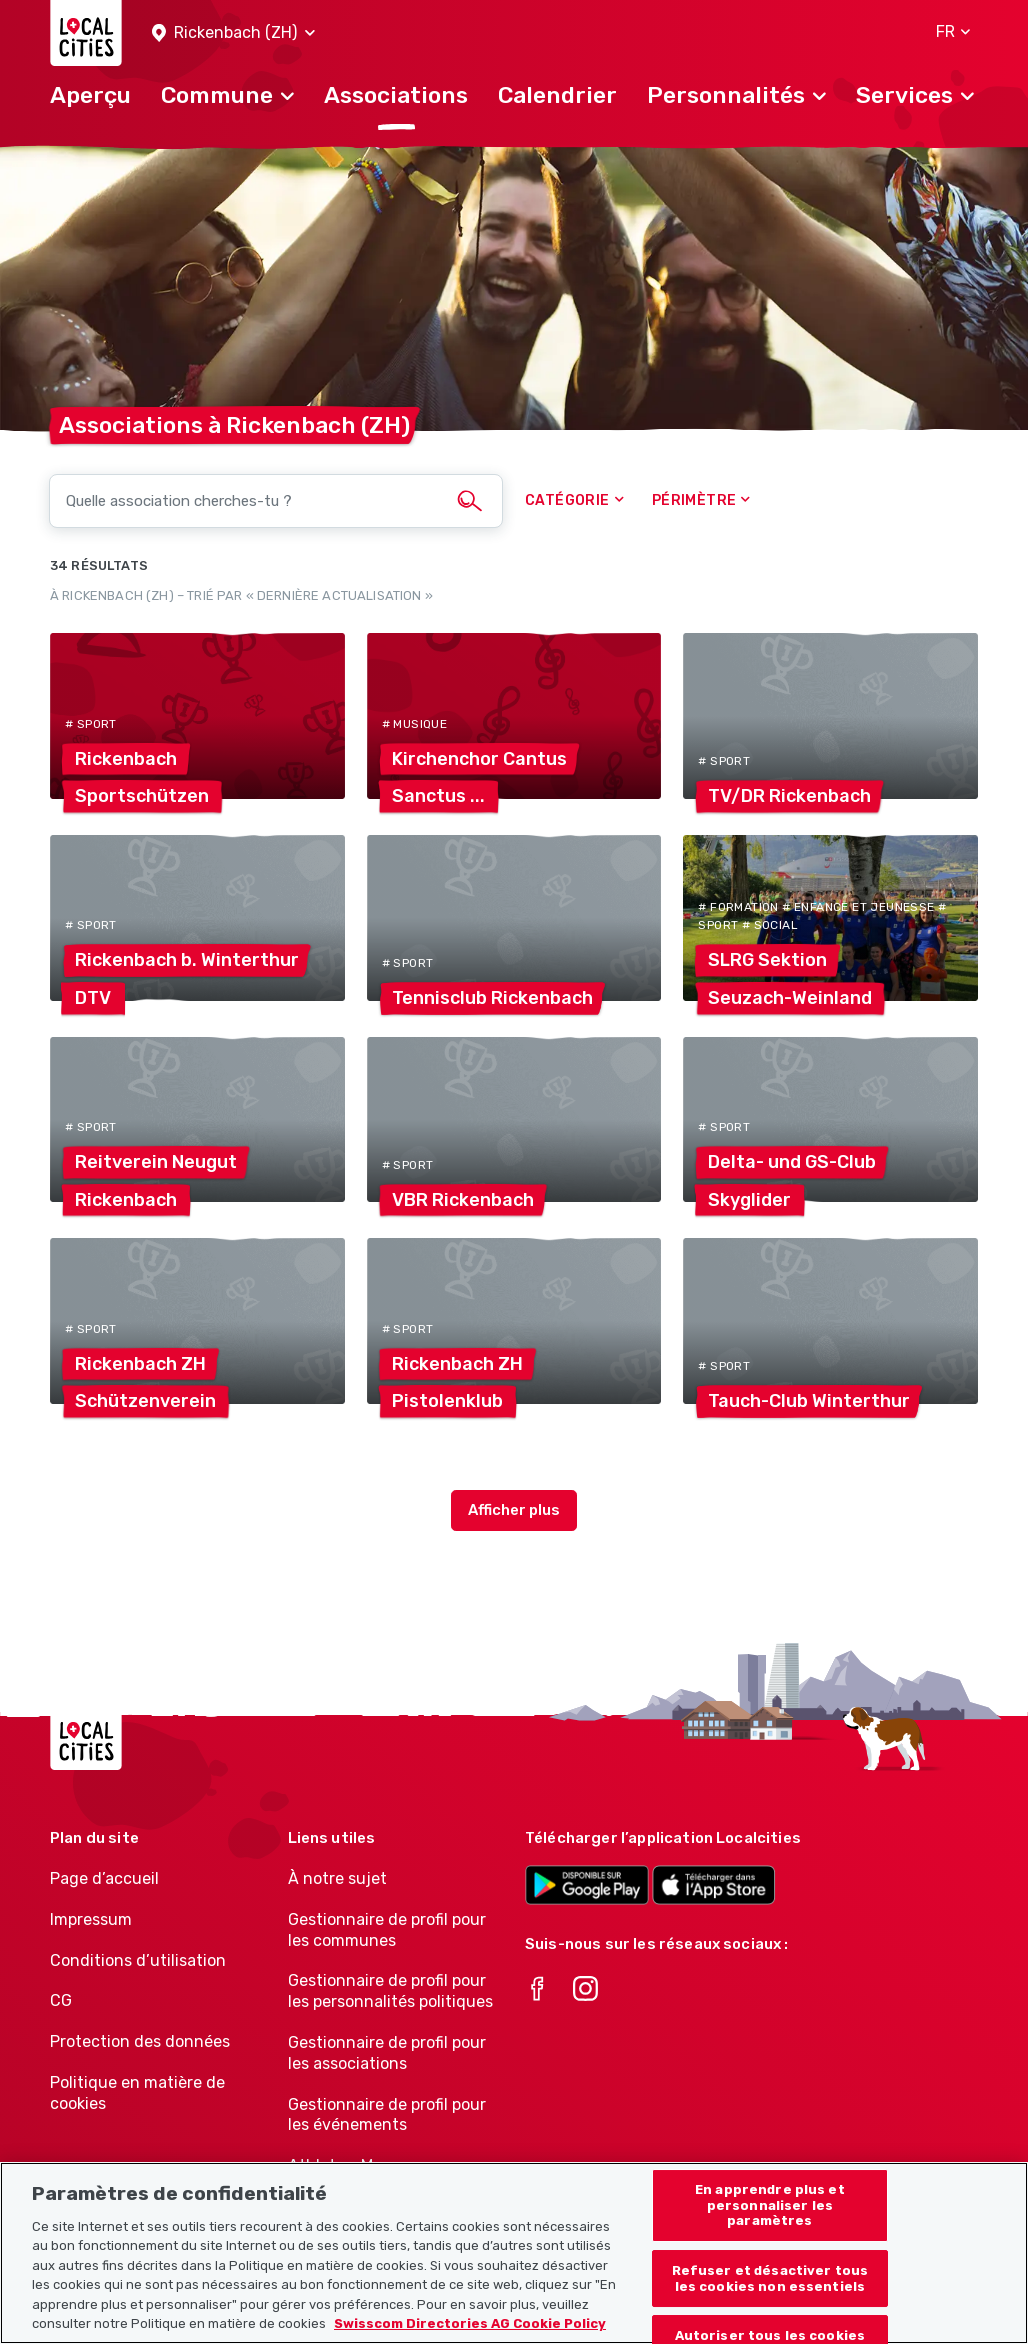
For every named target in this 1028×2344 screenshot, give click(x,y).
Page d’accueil (104, 1878)
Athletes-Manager (357, 2165)
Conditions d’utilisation (138, 1960)
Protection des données (140, 2041)
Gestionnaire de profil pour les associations (387, 2053)
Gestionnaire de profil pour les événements (387, 2115)
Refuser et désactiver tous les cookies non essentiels (770, 2301)
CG (61, 2000)
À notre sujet (337, 1878)
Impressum (91, 1919)
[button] (233, 33)
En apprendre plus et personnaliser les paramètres (770, 2228)
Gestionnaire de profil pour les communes (387, 1930)
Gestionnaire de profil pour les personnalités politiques (390, 1991)
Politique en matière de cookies (137, 2093)
